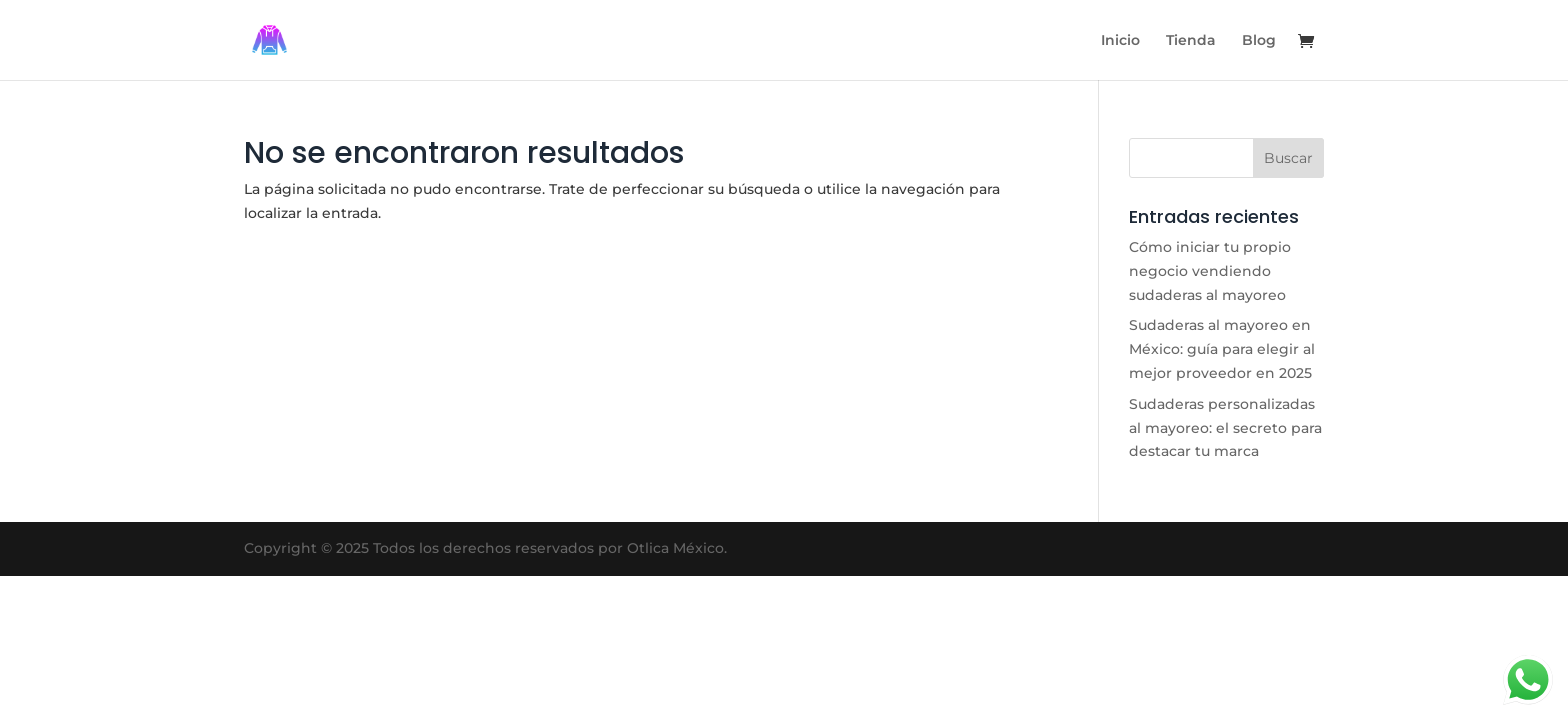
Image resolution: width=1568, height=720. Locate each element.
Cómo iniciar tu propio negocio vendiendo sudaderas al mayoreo (1210, 271)
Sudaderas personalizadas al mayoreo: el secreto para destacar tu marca (1225, 428)
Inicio (1120, 41)
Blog (1259, 41)
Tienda (1191, 41)
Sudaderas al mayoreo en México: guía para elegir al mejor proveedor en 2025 (1222, 349)
